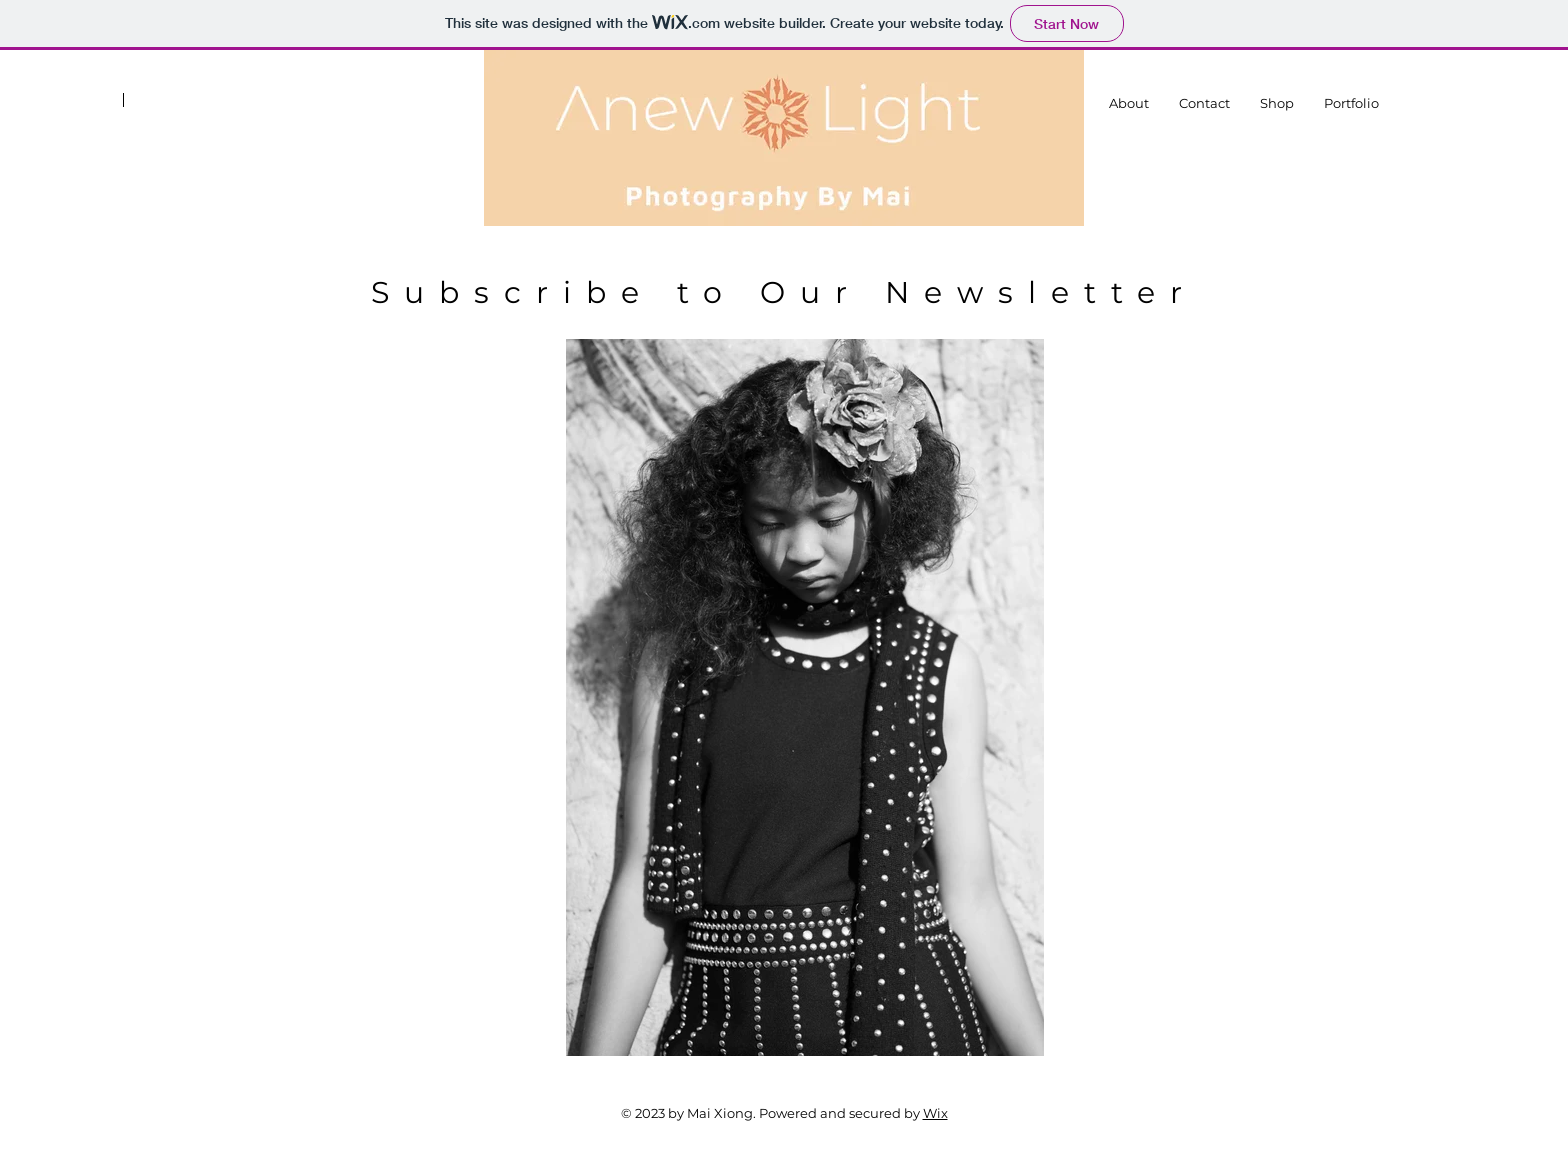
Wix (935, 1113)
